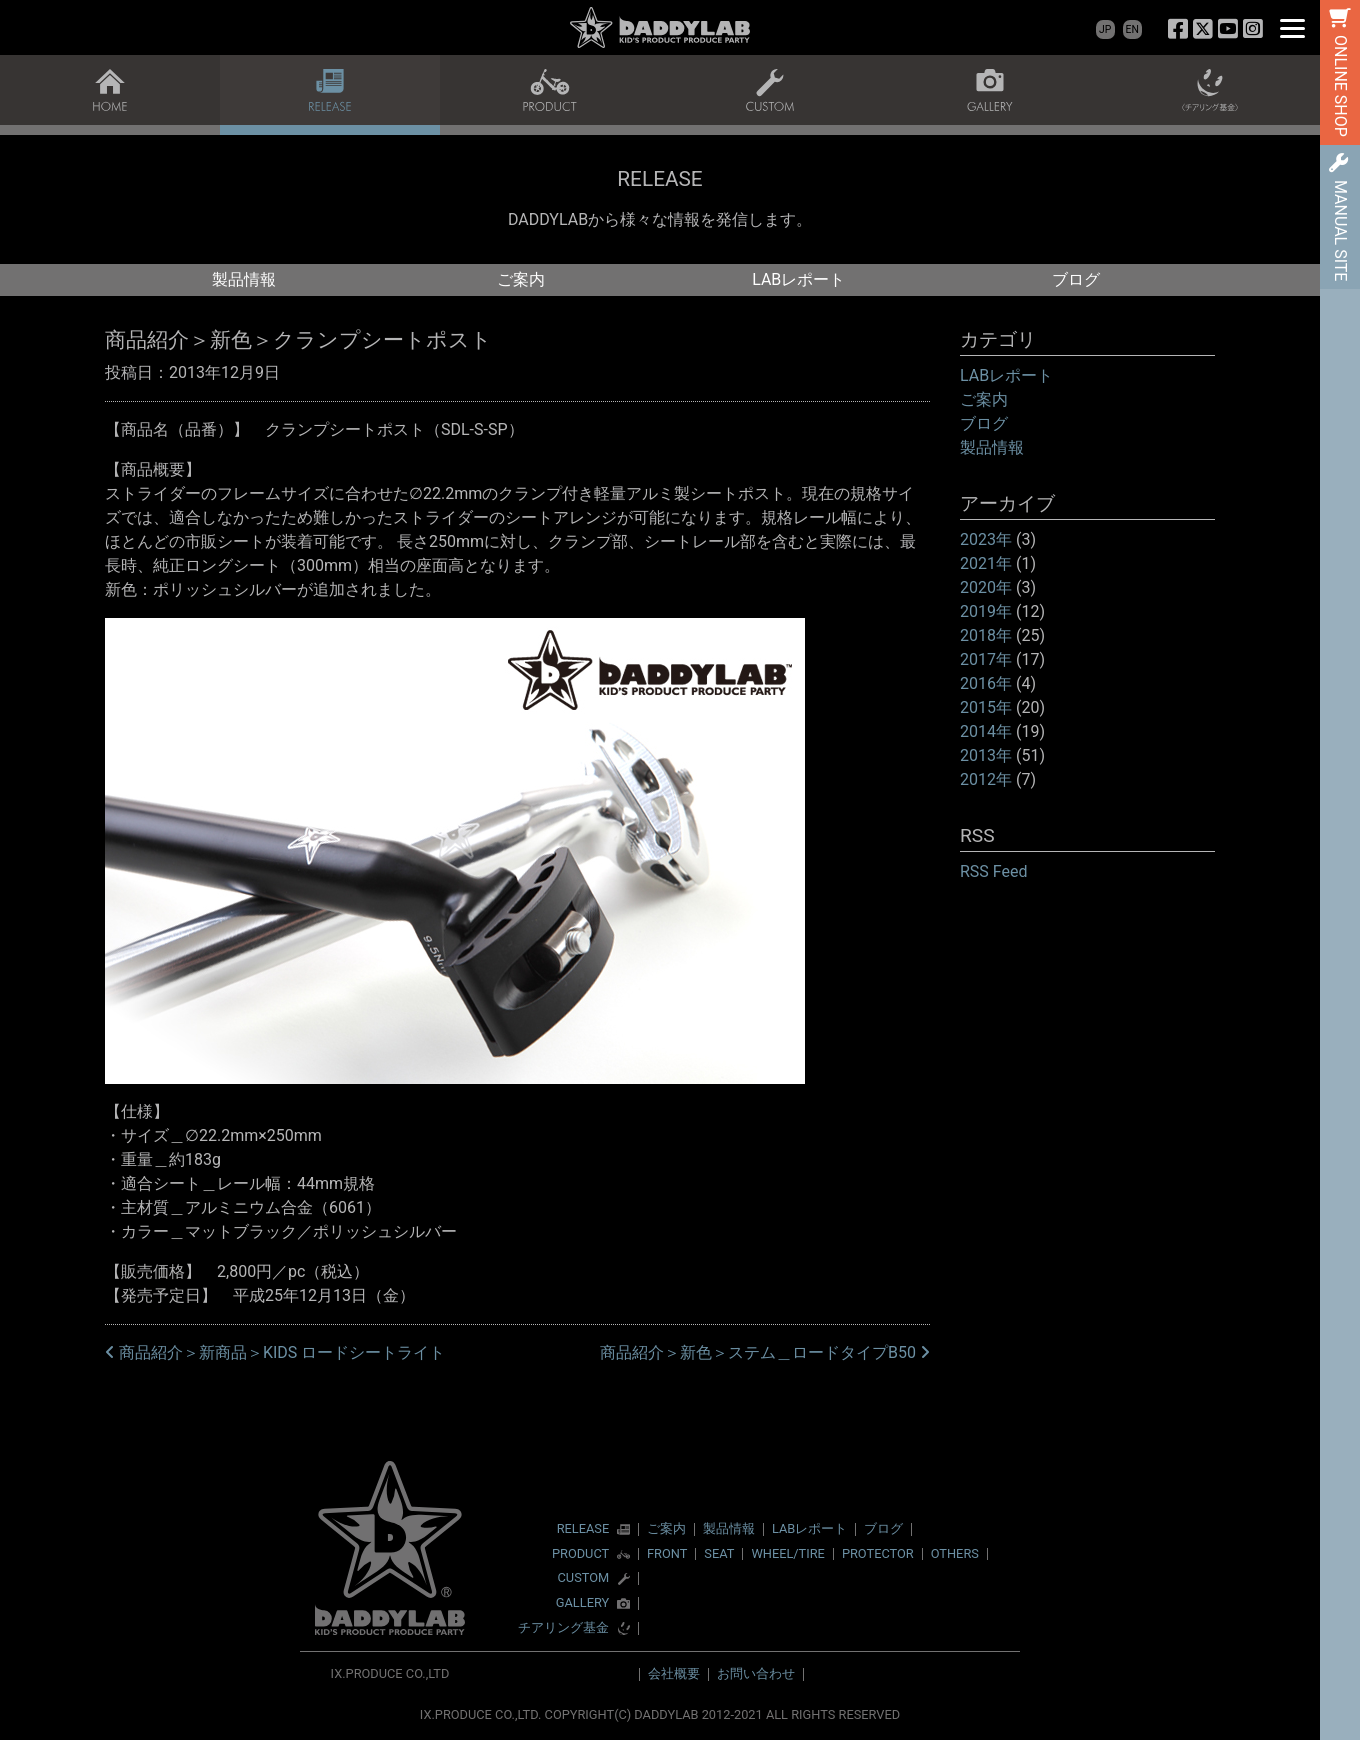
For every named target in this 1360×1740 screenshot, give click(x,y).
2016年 (986, 683)
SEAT (719, 1553)
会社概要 (674, 1673)
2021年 (986, 563)
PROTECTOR (878, 1553)
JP (1105, 29)
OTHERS (955, 1553)
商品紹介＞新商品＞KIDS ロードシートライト (275, 1352)
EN (1132, 29)
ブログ (1076, 279)
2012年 (986, 779)
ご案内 (521, 279)
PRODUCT (580, 1554)
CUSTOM (584, 1578)
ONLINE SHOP (1340, 86)
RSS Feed (994, 871)
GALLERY (582, 1603)
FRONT (667, 1553)
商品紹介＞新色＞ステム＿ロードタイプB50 (765, 1352)
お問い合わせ (756, 1673)
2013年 (986, 755)
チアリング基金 (563, 1628)
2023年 (986, 539)
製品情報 (244, 279)
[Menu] (1292, 27)
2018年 (986, 635)
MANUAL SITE (1340, 230)
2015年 (986, 707)
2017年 (986, 659)
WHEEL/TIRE (787, 1553)
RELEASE (583, 1529)
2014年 (986, 731)
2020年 (986, 587)
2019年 (986, 611)
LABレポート (798, 279)
